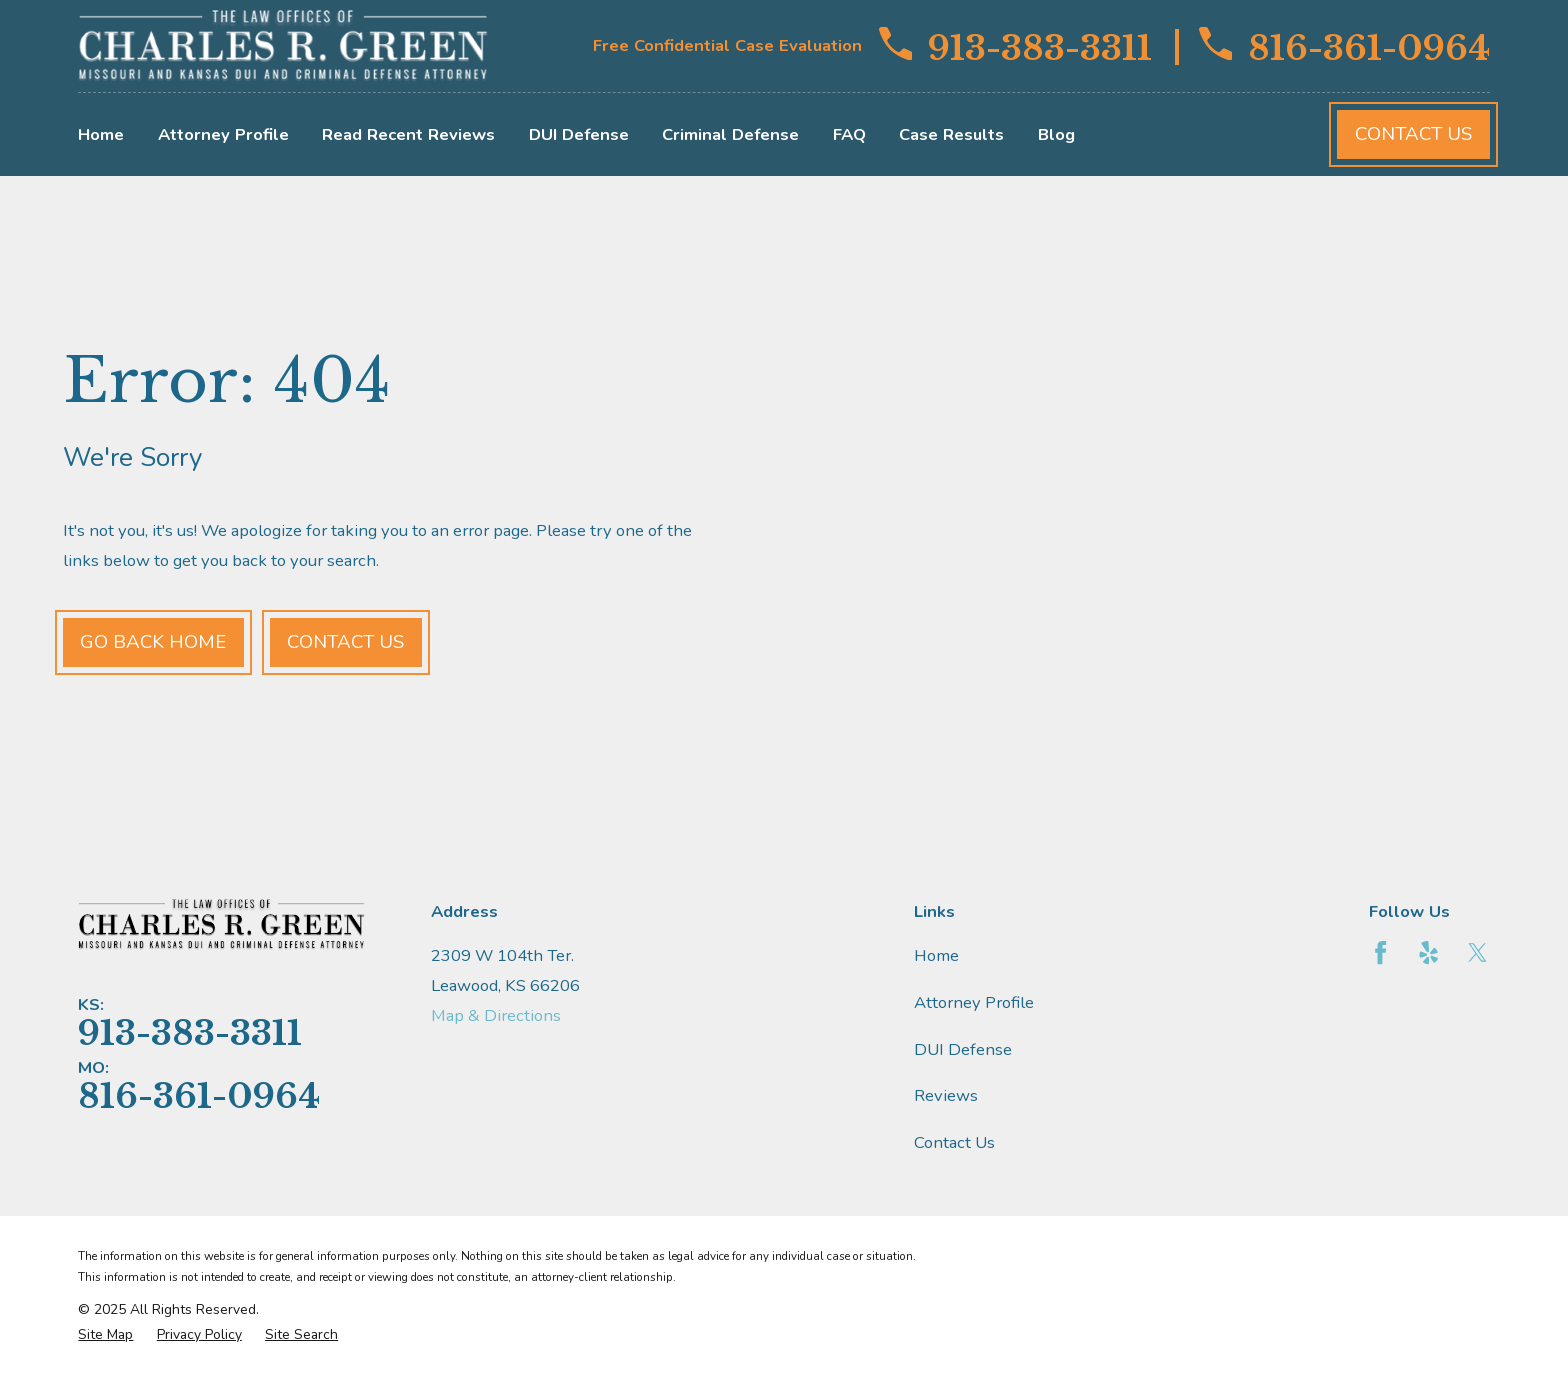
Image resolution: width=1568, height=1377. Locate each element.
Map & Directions (496, 1015)
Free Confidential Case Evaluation (727, 45)
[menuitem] (105, 1334)
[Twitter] (1477, 952)
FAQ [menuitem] (849, 134)
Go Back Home (153, 642)
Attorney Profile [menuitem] (223, 134)
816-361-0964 (1344, 46)
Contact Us (1413, 134)
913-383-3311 (1015, 46)
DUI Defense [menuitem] (579, 134)
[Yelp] (1428, 952)
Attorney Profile (974, 1002)
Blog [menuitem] (1056, 134)
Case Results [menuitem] (951, 134)
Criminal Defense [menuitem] (730, 134)
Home (936, 955)
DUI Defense (963, 1049)
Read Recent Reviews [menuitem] (408, 134)
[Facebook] (1380, 952)
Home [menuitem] (101, 134)
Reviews (946, 1095)
